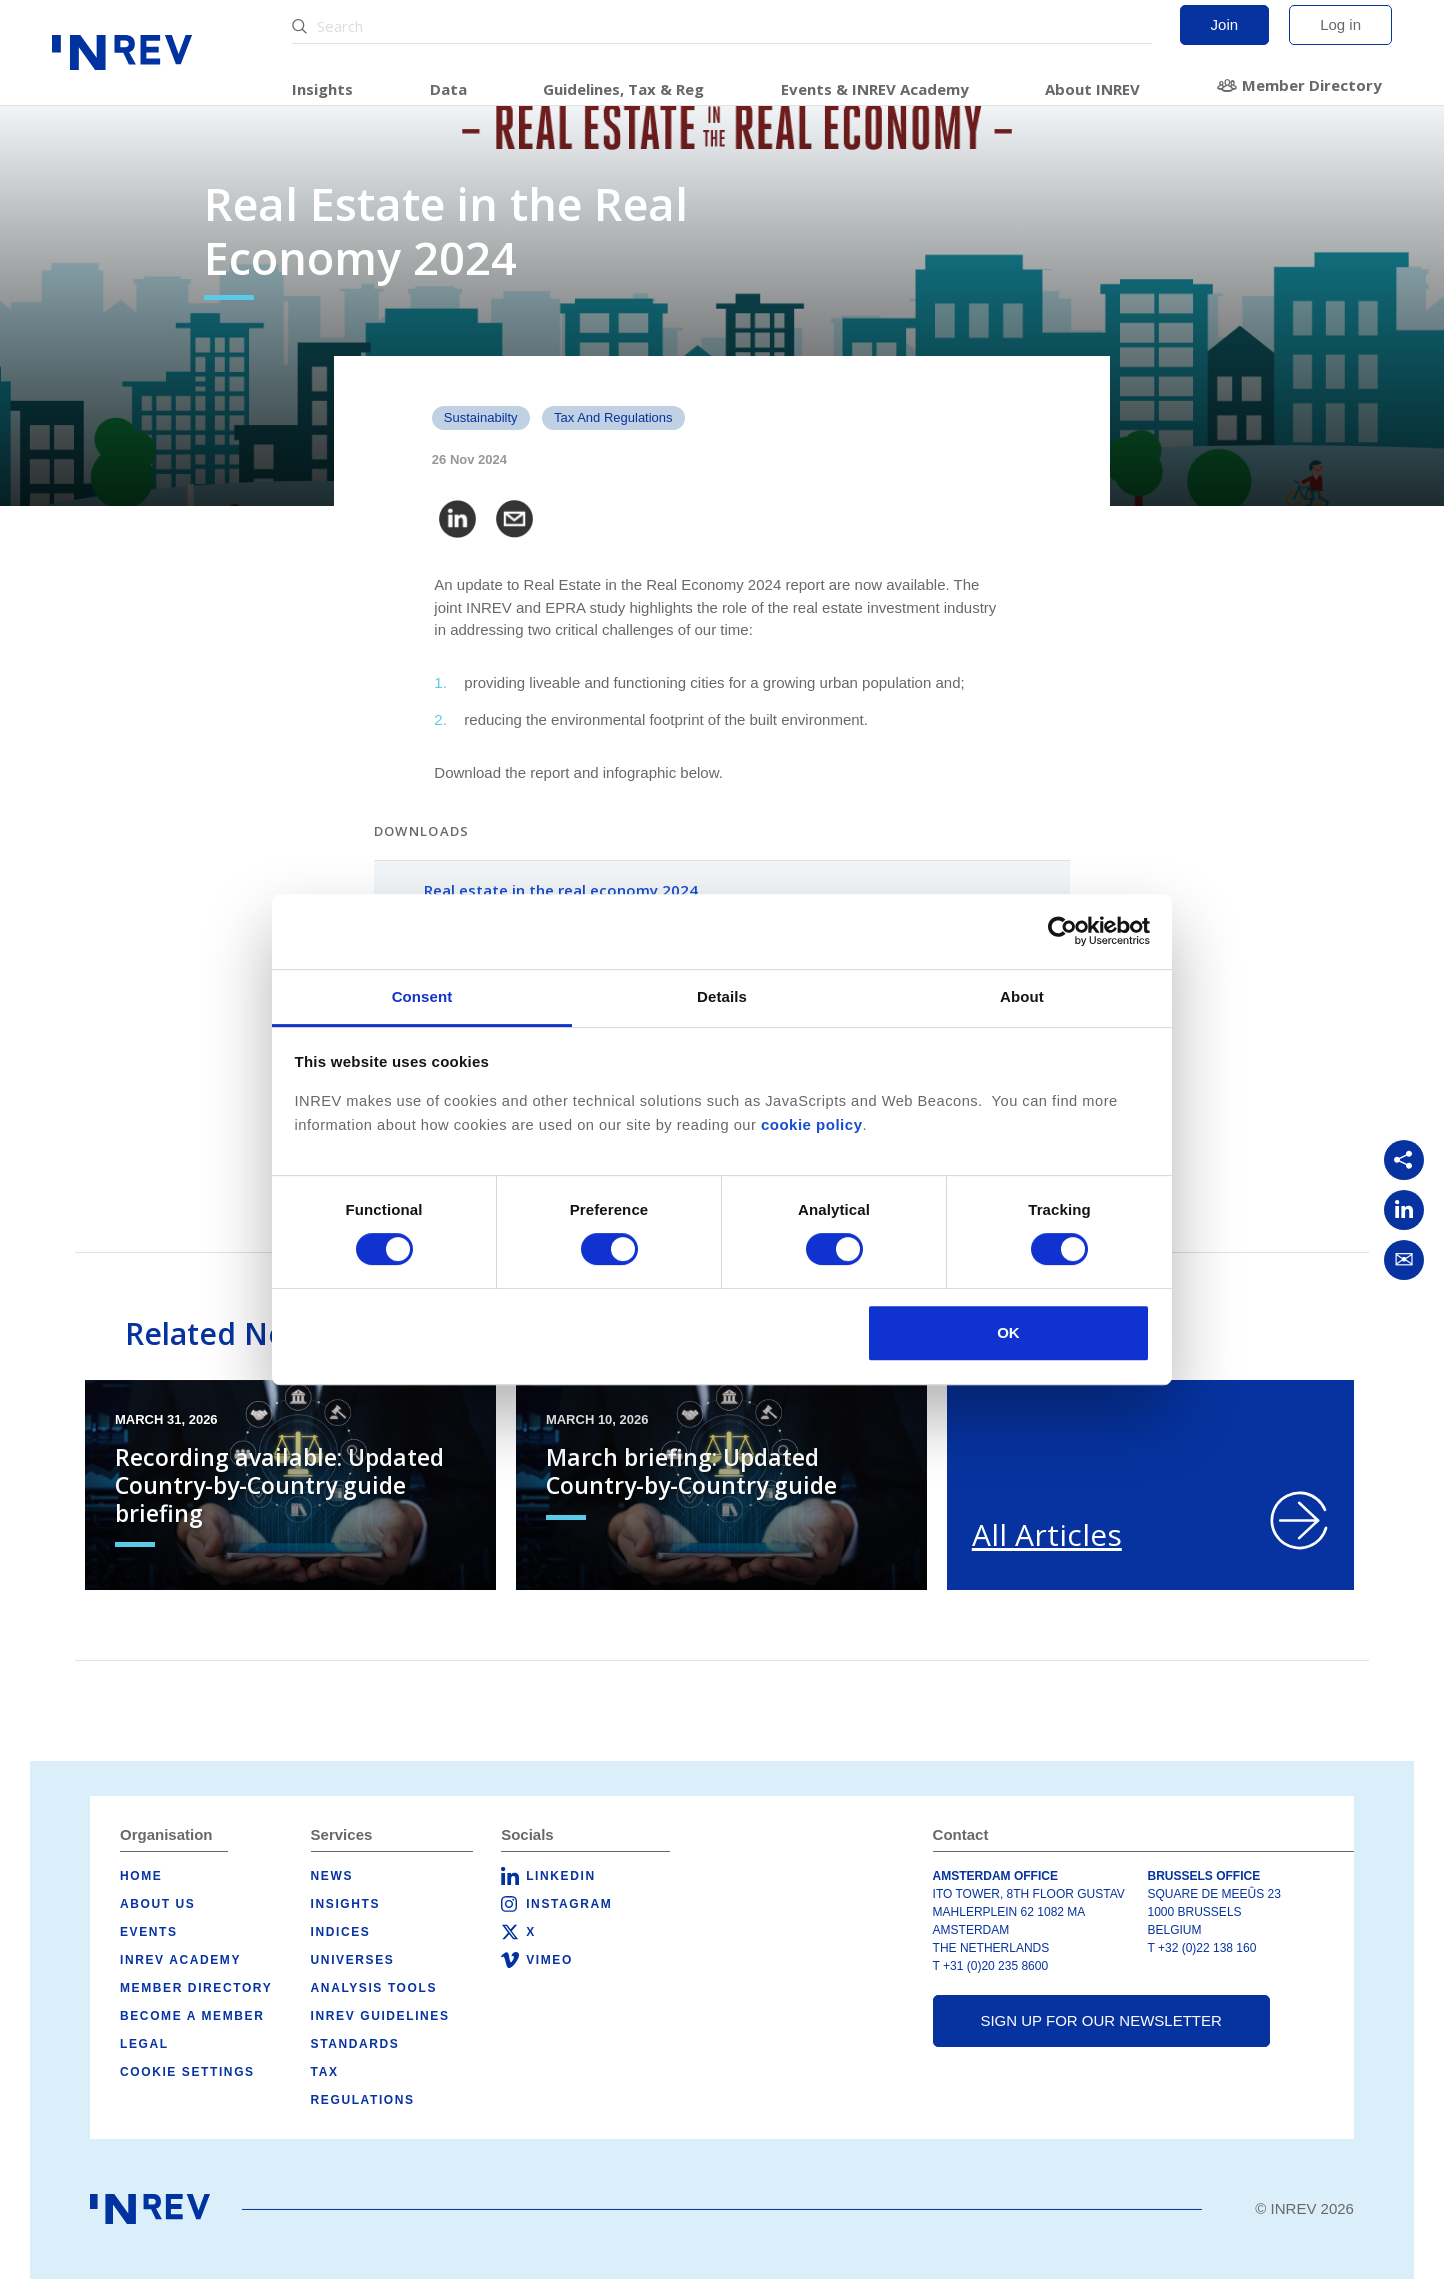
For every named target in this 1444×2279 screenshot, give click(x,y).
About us (157, 1904)
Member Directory (1312, 85)
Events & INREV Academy (875, 89)
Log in (1340, 24)
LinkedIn (560, 1876)
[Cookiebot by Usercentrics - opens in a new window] (1062, 931)
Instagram (569, 1904)
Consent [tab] (422, 996)
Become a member (192, 2016)
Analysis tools (374, 1988)
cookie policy (812, 1124)
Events (149, 1932)
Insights (322, 89)
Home (141, 1876)
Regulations (363, 2100)
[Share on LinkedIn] (1404, 1210)
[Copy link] (1404, 1160)
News (332, 1876)
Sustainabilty (481, 417)
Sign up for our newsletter (1100, 2020)
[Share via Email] (1404, 1260)
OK (1008, 1332)
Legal (144, 2044)
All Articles (1047, 1534)
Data (448, 89)
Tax (325, 2072)
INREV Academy (180, 1960)
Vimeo (549, 1960)
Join (1225, 24)
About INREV (1092, 89)
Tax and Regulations (613, 417)
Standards (355, 2044)
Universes (353, 1960)
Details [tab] (722, 996)
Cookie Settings (187, 2072)
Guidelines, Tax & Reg (623, 89)
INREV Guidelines (380, 2016)
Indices (341, 1932)
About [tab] (1022, 996)
